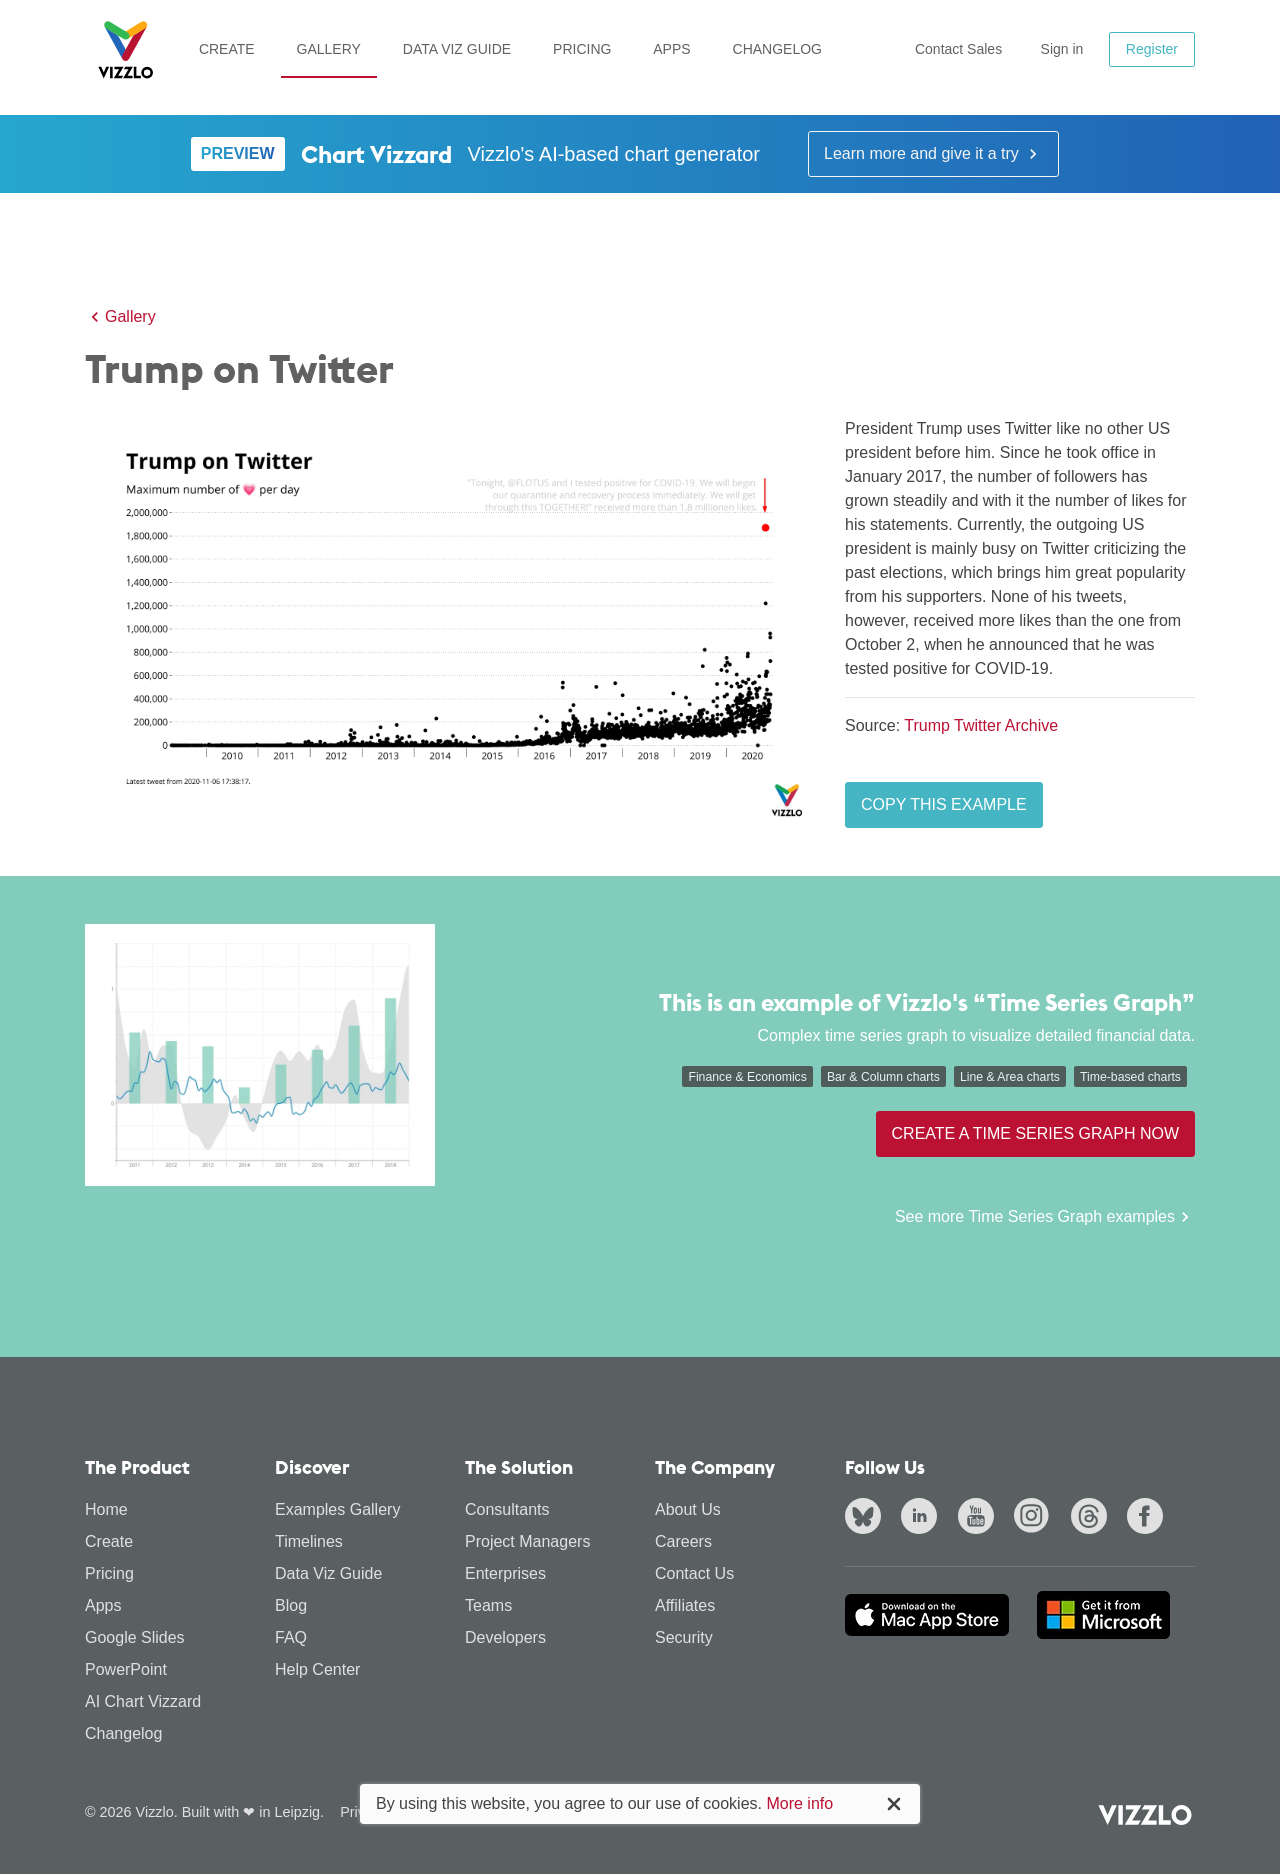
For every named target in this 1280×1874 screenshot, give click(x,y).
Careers (683, 1541)
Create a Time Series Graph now (1035, 1133)
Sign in (1062, 49)
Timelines (309, 1541)
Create (227, 49)
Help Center (317, 1669)
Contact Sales (958, 49)
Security (684, 1637)
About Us (688, 1509)
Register (1152, 49)
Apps (671, 49)
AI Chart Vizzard (143, 1701)
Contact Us (694, 1573)
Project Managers (527, 1541)
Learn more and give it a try (933, 154)
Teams (488, 1605)
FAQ (291, 1637)
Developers (505, 1637)
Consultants (507, 1509)
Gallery (329, 49)
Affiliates (685, 1605)
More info (799, 1803)
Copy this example (944, 804)
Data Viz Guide (457, 49)
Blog (291, 1605)
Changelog (777, 49)
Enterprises (505, 1573)
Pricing (582, 49)
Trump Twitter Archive (981, 725)
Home (106, 1509)
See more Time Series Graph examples (1045, 1217)
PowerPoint (126, 1669)
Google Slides (135, 1637)
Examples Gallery (337, 1509)
